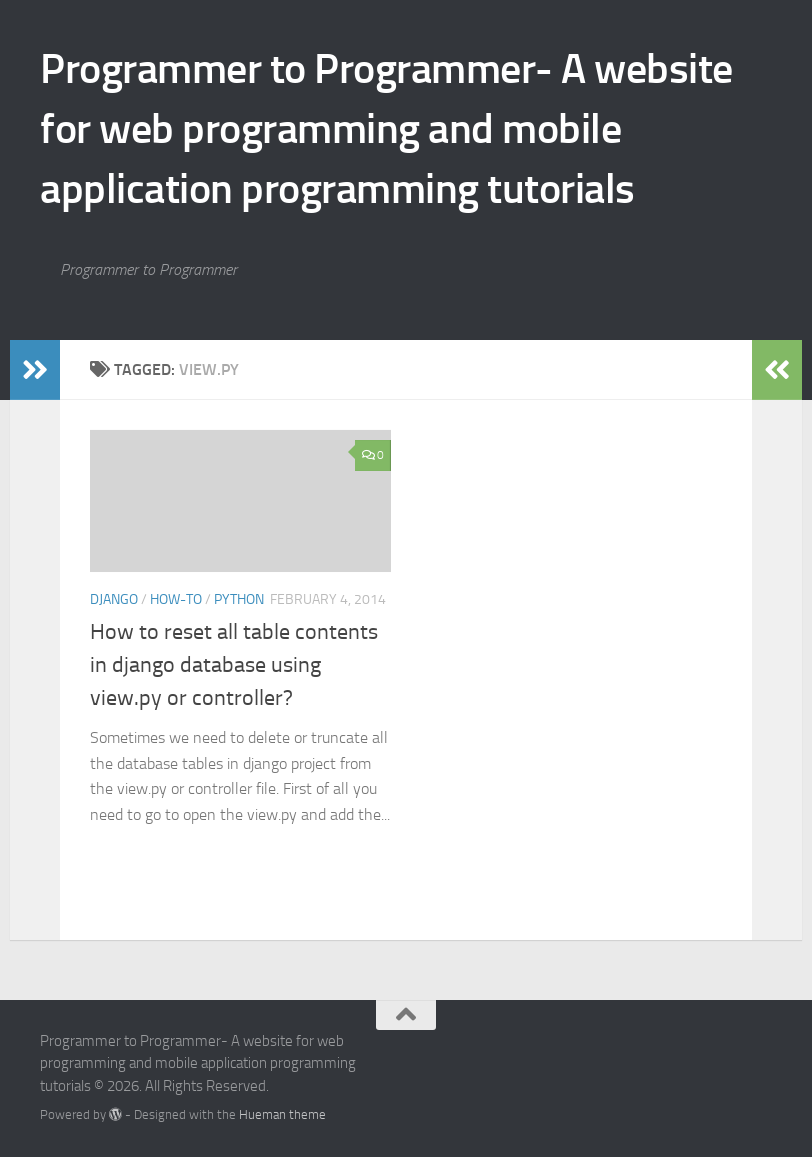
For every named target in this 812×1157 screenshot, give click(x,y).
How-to (176, 599)
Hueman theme (282, 1114)
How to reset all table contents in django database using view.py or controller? (234, 665)
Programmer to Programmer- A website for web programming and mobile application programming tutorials (386, 129)
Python (239, 599)
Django (114, 599)
